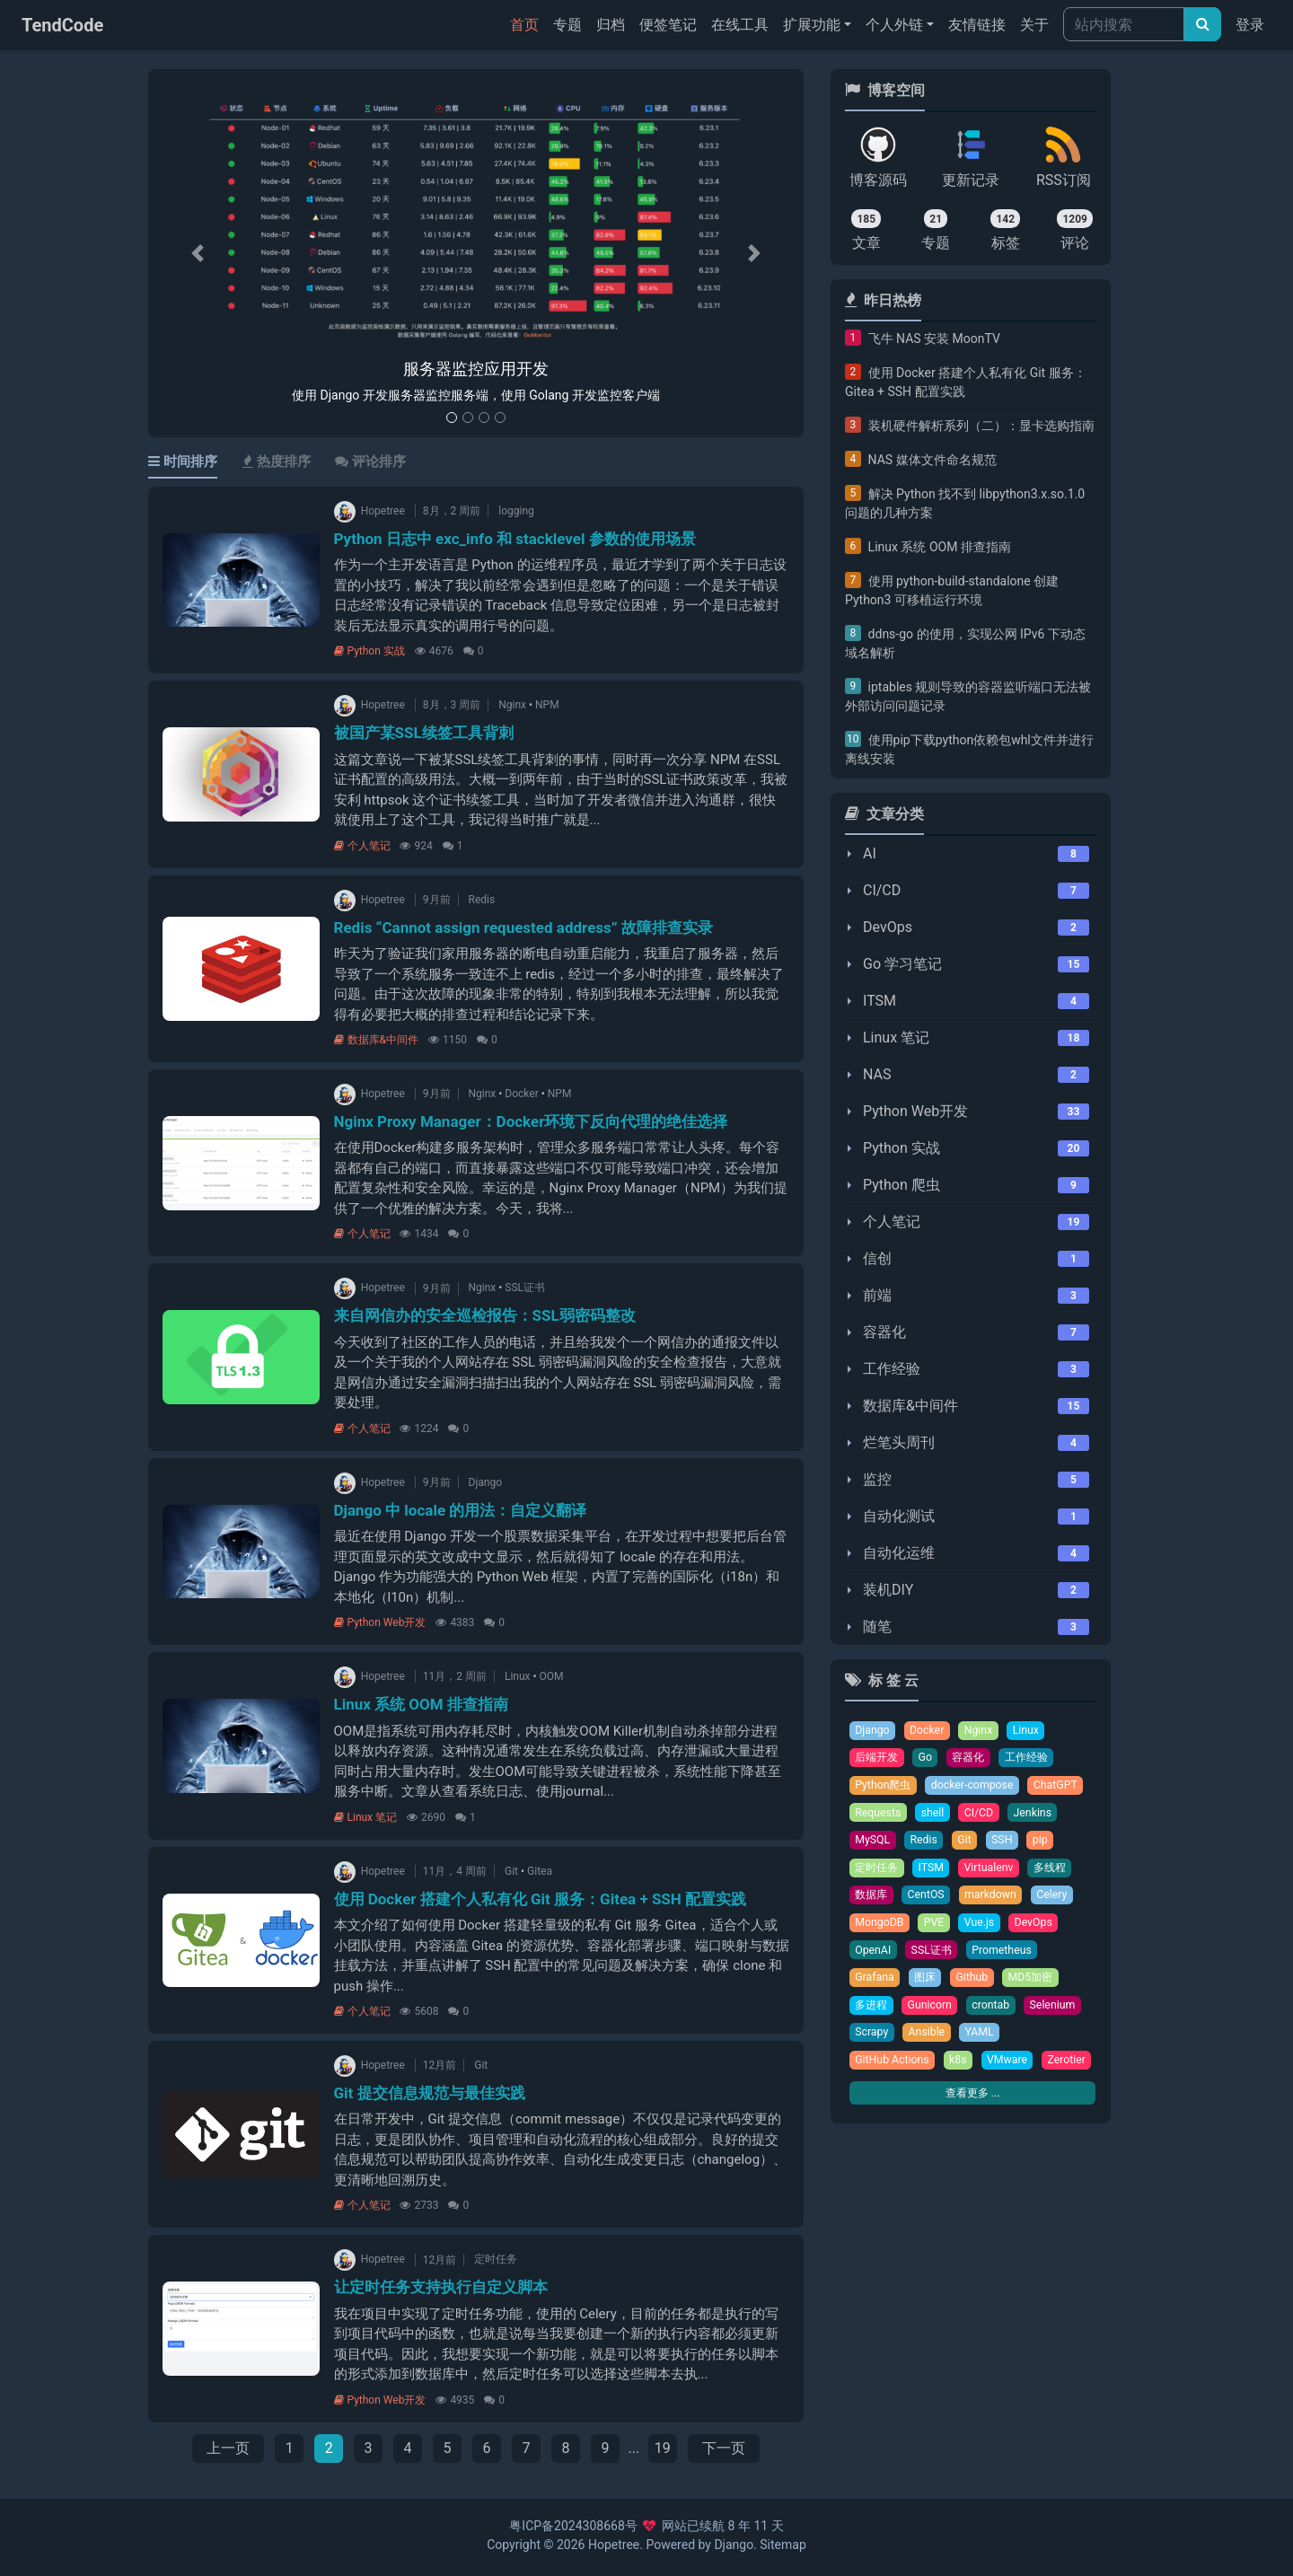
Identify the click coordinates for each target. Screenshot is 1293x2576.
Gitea (539, 1871)
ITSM (879, 1000)
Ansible (928, 2039)
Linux (518, 1676)
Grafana (875, 1984)
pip (1043, 1843)
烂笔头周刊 (899, 1442)
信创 (877, 1258)
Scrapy (872, 2039)
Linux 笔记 (366, 1817)
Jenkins (1037, 1815)
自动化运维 (899, 1552)
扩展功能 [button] (811, 24)
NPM (547, 705)
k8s (961, 2068)
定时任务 (495, 2260)
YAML (983, 2039)
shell (935, 1815)
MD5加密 (1036, 1984)
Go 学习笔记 (902, 963)
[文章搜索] (1202, 24)
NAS (877, 1074)
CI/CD (882, 890)
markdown (996, 1899)
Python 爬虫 (901, 1184)
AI (869, 853)
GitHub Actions (893, 2068)
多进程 (872, 2011)
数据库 (872, 1899)
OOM (552, 1676)
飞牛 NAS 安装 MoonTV (934, 338)
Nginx (512, 705)
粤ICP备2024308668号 (573, 2526)
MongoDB (880, 1927)
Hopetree (613, 2544)
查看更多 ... (972, 2129)
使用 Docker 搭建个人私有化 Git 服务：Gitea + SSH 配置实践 (540, 1899)
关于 (1034, 24)
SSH (1005, 1843)
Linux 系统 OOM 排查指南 (421, 1704)
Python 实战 (369, 651)
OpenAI (874, 1955)
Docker (521, 1093)
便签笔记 (668, 24)
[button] (197, 253)
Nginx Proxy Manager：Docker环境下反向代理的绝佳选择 (531, 1121)
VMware (1011, 2068)
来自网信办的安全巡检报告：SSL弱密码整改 (485, 1315)
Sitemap (782, 2544)
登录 (1250, 24)
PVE (936, 1927)
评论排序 (370, 461)
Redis (482, 899)
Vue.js (982, 1927)
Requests (878, 1815)
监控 (877, 1479)
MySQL (873, 1843)
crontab (996, 2011)
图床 (927, 1984)
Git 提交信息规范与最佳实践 (429, 2093)
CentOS (929, 1899)
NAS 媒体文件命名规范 (932, 460)
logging (516, 511)
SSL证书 (525, 1288)
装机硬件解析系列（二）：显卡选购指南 (981, 425)
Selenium (1059, 2011)
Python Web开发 (380, 1622)
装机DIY (888, 1589)
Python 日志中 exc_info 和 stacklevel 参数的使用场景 (515, 539)
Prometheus (1007, 1955)
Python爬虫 (884, 1786)
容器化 (884, 1332)
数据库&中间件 (376, 1039)
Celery (1058, 1899)
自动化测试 (899, 1516)
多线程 (1057, 1870)
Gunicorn (933, 2011)
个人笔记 (362, 846)
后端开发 (878, 1758)
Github (975, 1984)
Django (485, 1482)
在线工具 (740, 24)
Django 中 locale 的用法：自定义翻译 (460, 1510)
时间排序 (182, 461)
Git (511, 1871)
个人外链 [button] (894, 24)
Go (929, 1758)
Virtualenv (994, 1870)
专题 (567, 24)
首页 (528, 23)
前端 (877, 1295)
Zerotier (874, 2096)
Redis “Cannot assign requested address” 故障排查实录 (523, 927)
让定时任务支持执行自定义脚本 (441, 2287)
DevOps (887, 927)
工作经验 (891, 1368)
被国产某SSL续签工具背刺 (424, 733)
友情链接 (977, 24)
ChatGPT (1063, 1786)
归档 (610, 24)
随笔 (877, 1626)
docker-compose (976, 1786)
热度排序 (276, 461)
